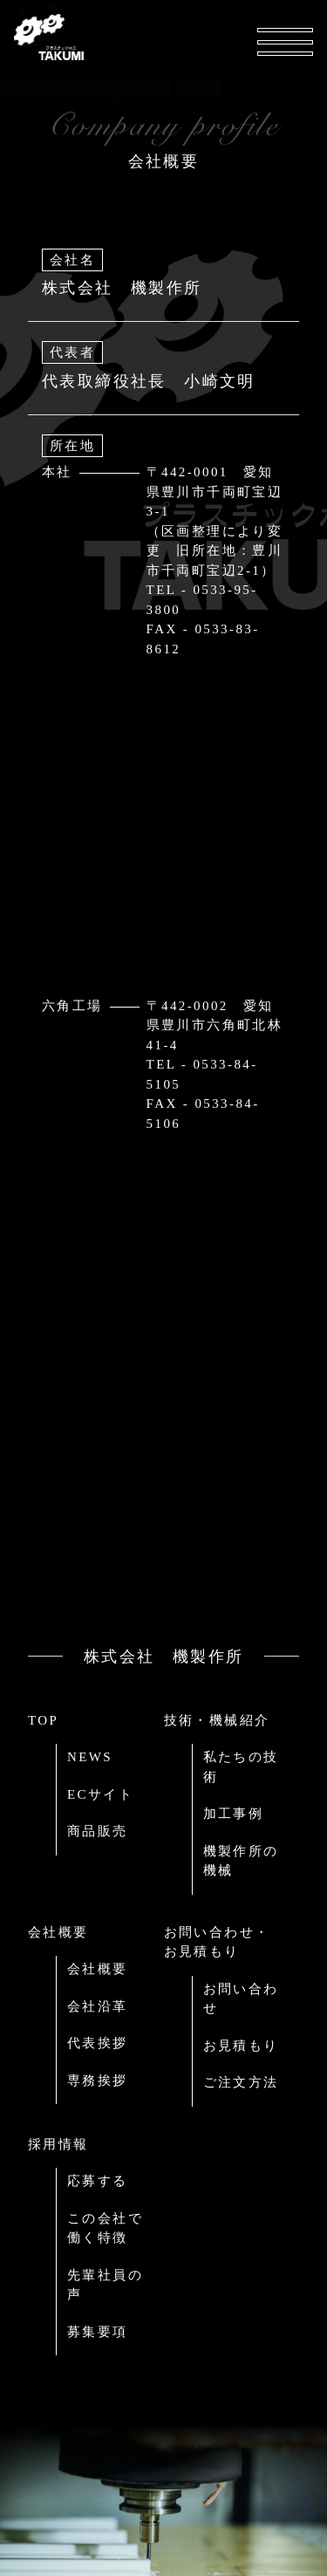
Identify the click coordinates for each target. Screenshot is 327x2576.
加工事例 (233, 1814)
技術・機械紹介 (217, 1720)
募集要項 (97, 2332)
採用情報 (58, 2144)
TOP (43, 1720)
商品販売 (97, 1831)
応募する (97, 2181)
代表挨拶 (97, 2043)
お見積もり (241, 2046)
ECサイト (100, 1794)
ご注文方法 (241, 2082)
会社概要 (58, 1932)
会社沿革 (97, 2006)
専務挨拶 (97, 2080)
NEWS (89, 1757)
